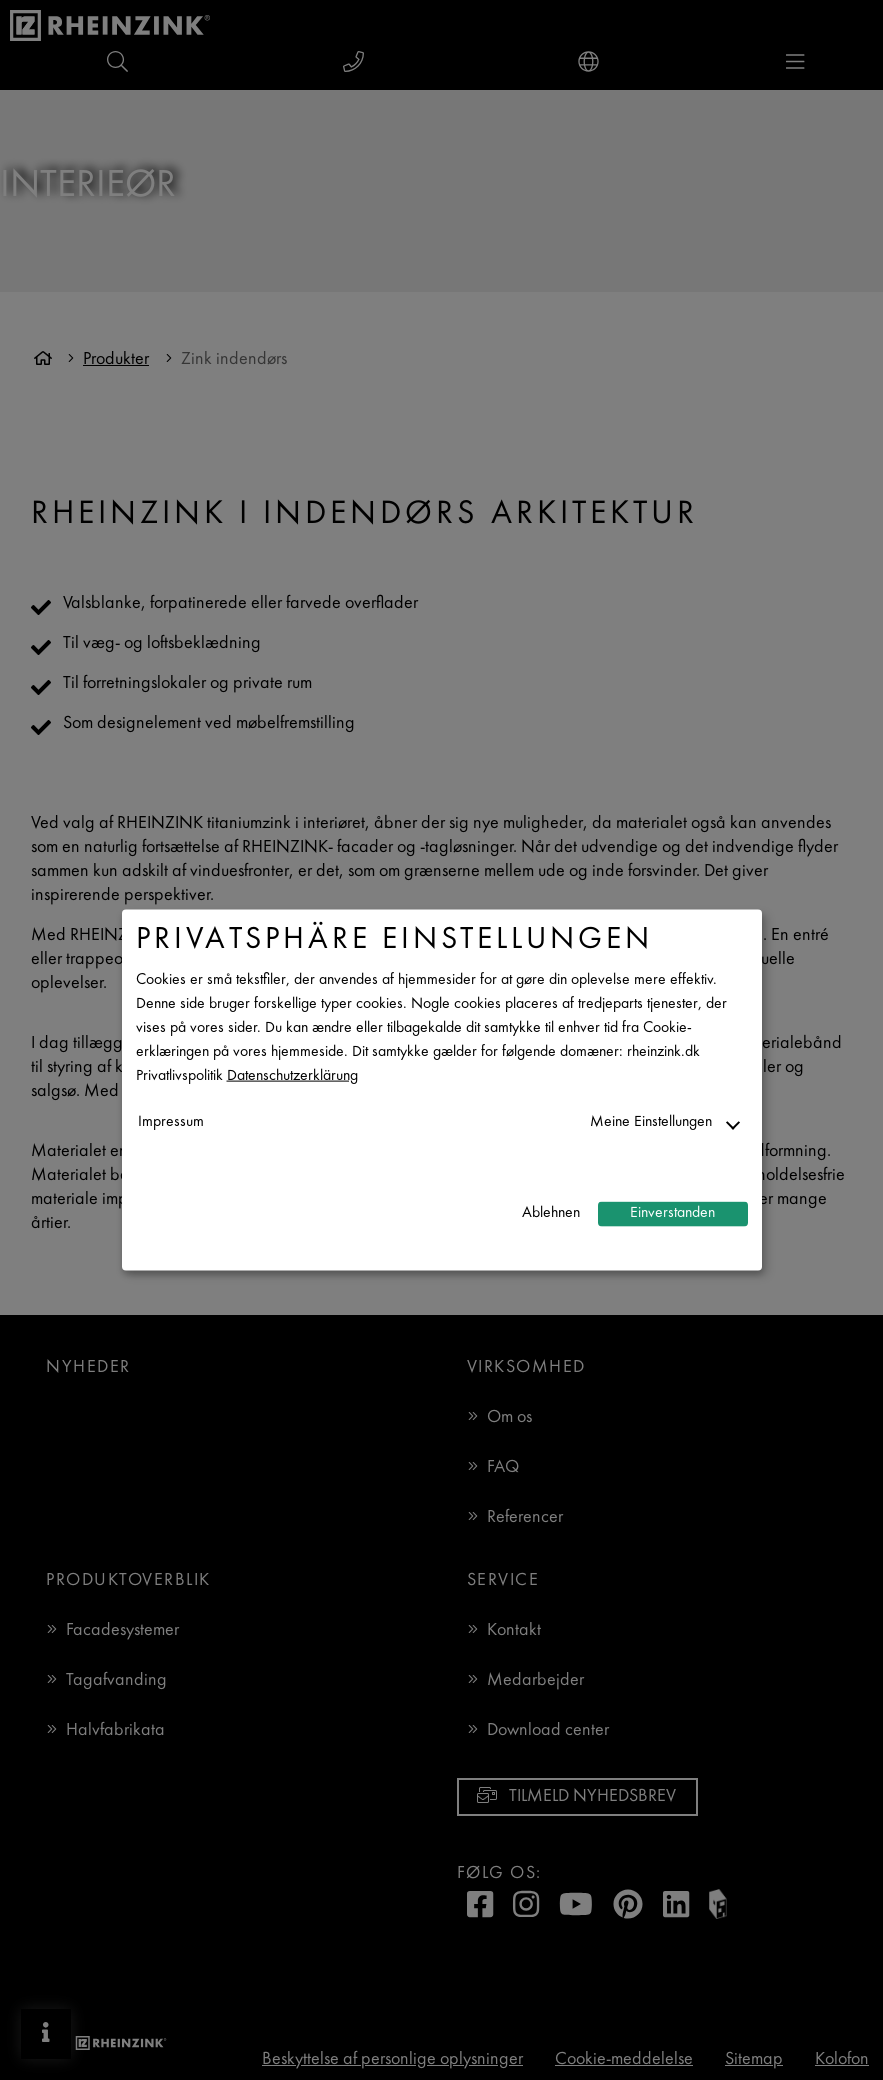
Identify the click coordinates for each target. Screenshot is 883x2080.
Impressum (171, 1121)
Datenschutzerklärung (292, 1075)
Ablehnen (551, 1213)
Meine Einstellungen (651, 1121)
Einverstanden (672, 1213)
